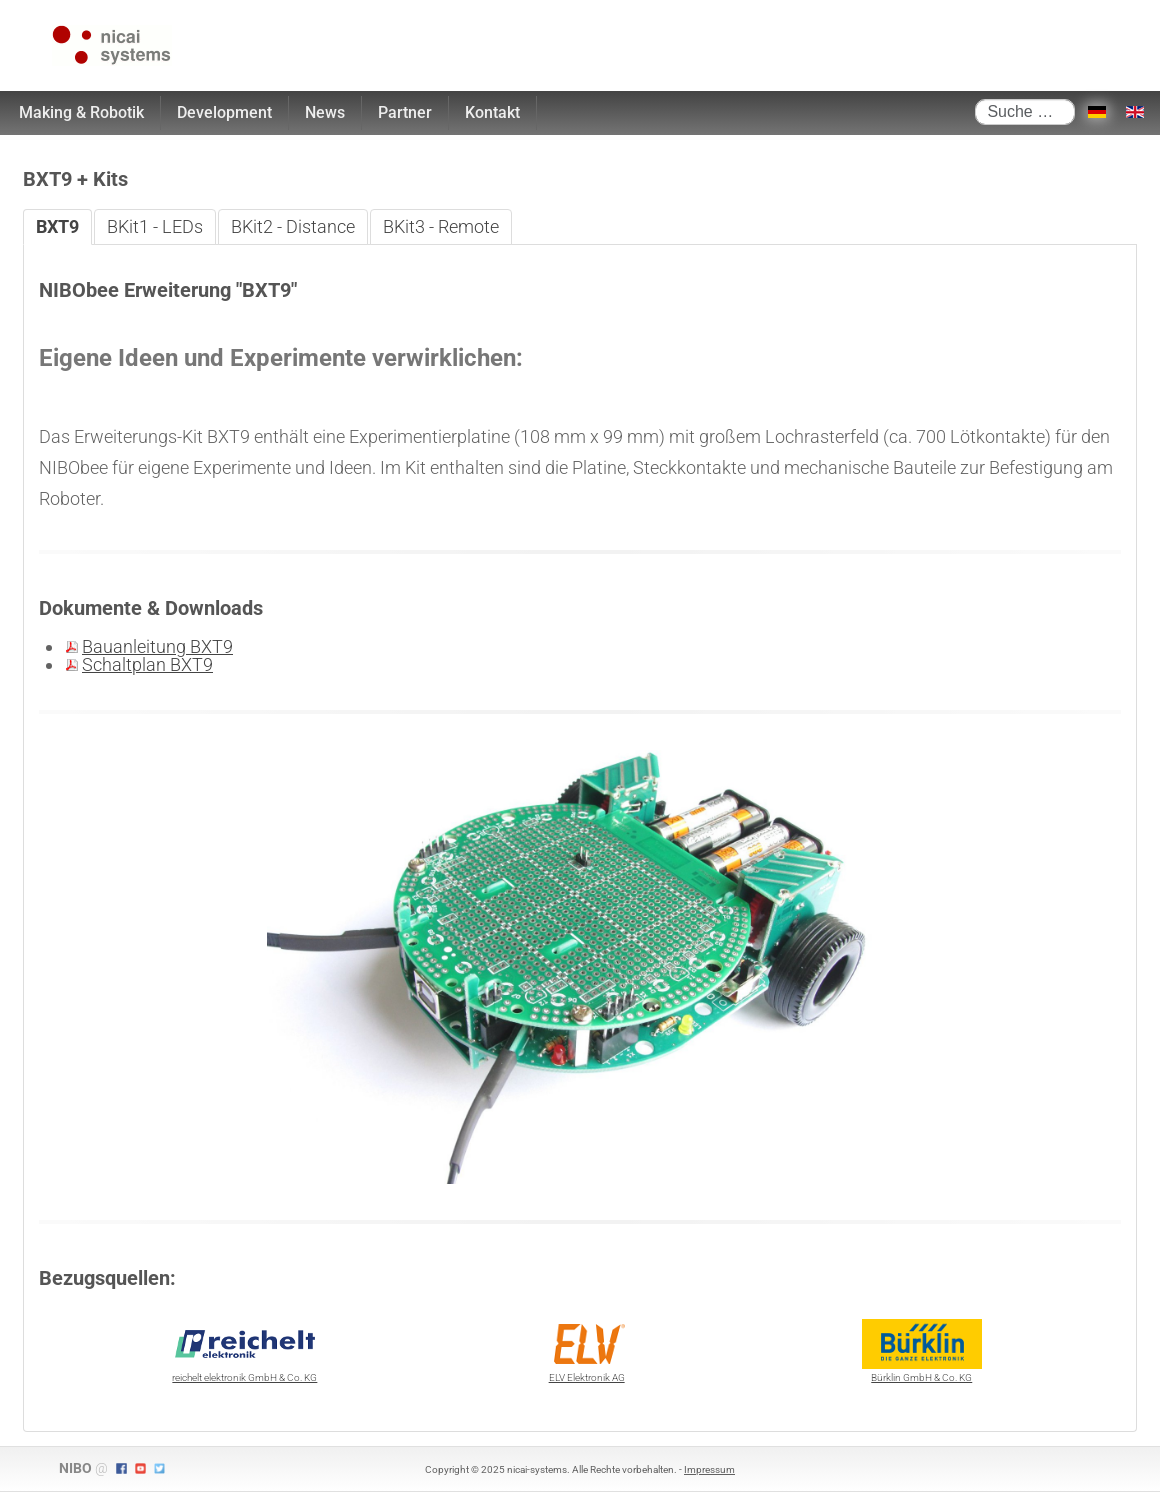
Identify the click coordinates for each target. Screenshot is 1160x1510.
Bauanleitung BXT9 (157, 646)
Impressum (709, 1469)
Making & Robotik (81, 112)
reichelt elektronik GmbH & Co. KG (244, 1351)
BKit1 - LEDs (155, 226)
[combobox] (1025, 112)
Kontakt (492, 112)
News (325, 112)
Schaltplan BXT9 (147, 664)
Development (224, 112)
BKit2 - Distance (293, 226)
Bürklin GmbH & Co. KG (922, 1351)
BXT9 (57, 226)
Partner (405, 112)
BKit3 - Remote (441, 226)
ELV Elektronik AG (587, 1351)
